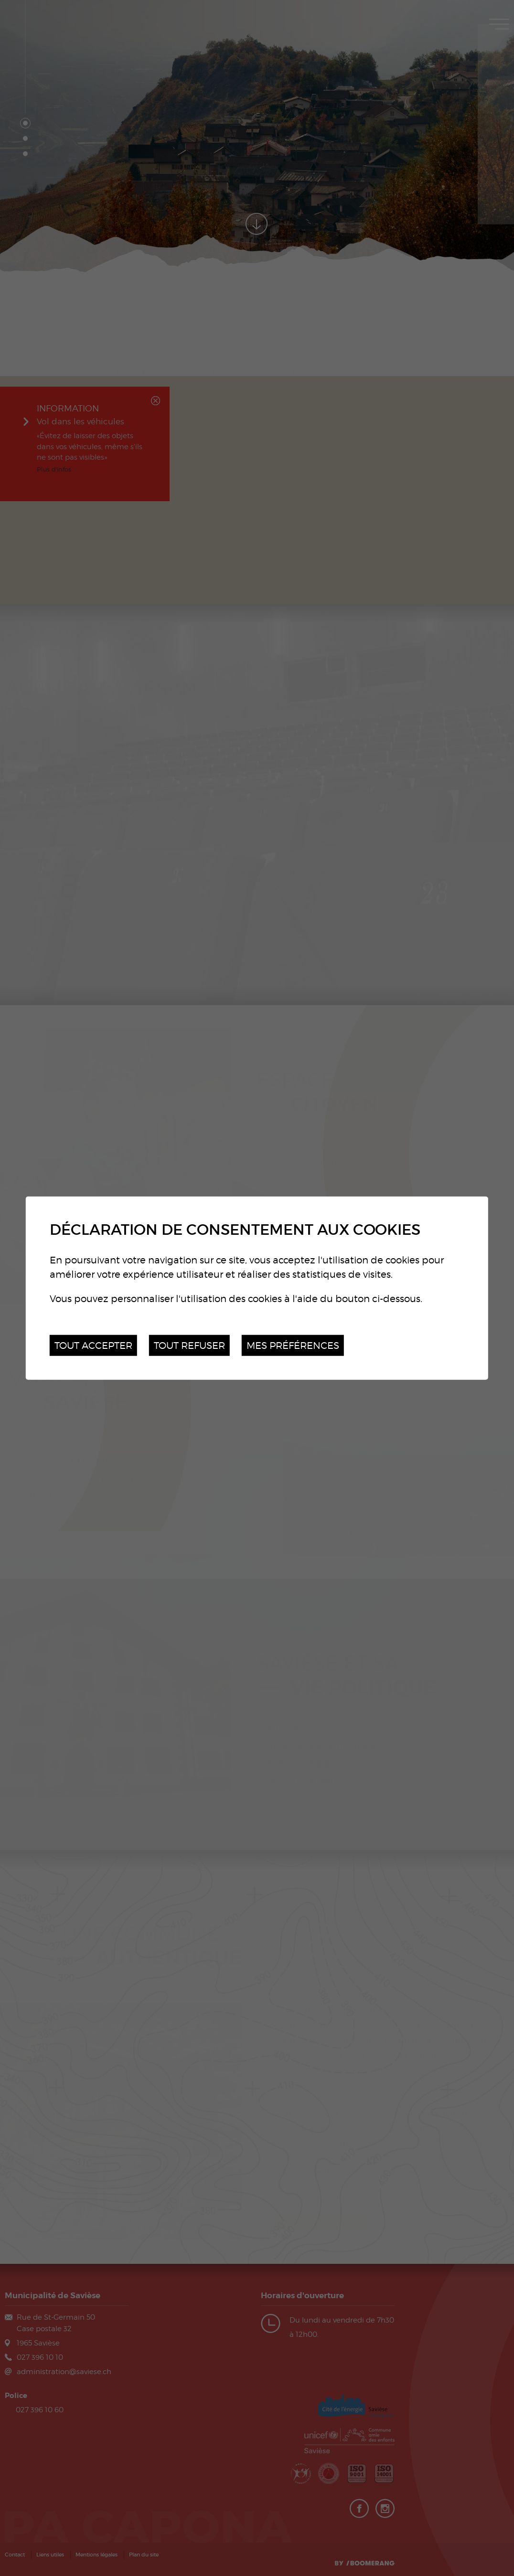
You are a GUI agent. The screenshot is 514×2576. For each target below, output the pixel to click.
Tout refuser (189, 1345)
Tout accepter (93, 1345)
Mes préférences (292, 1345)
